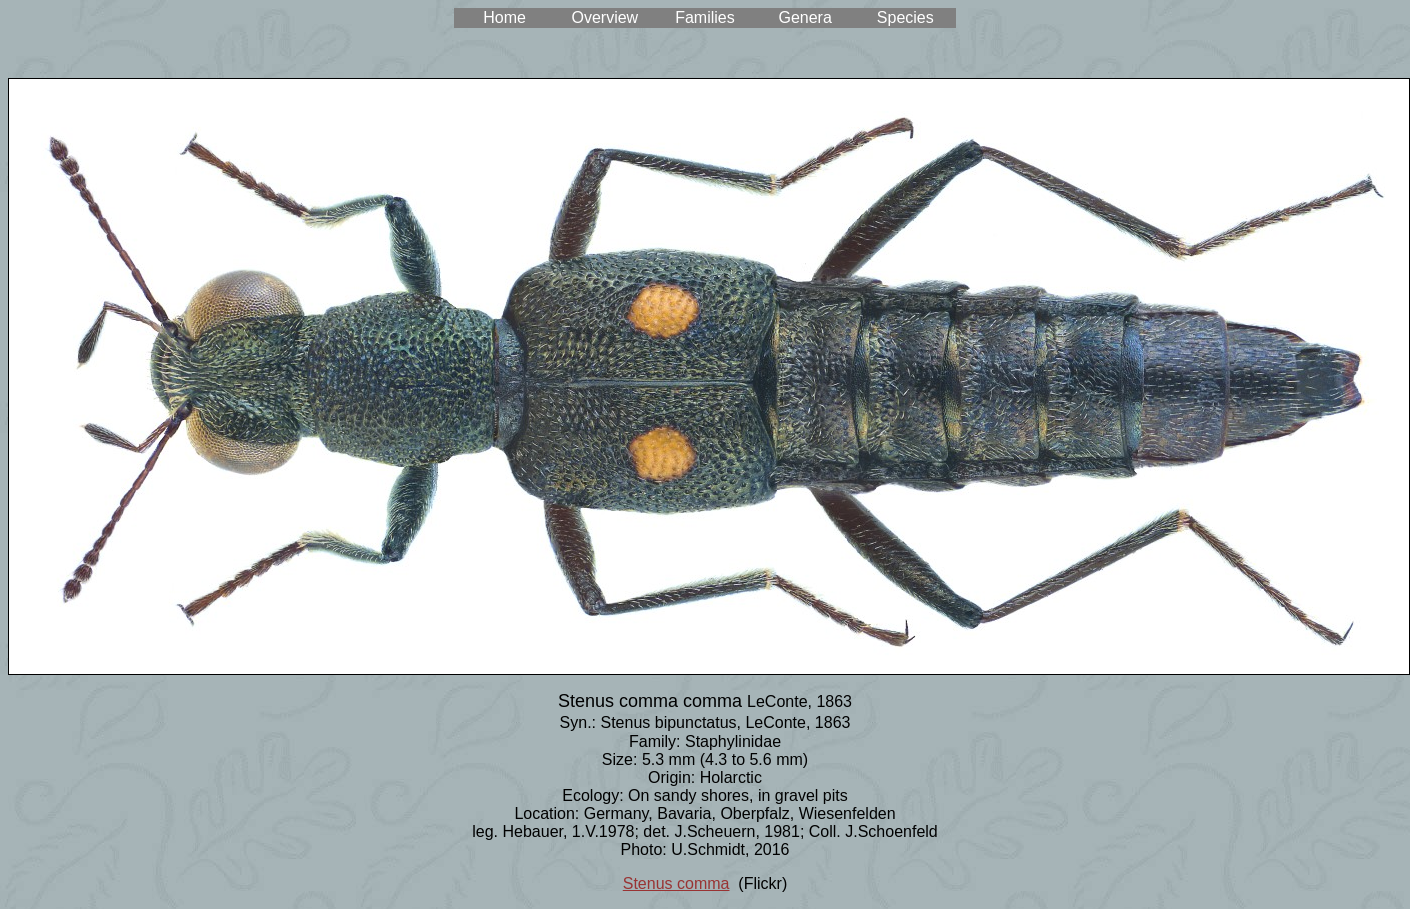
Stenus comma (676, 883)
